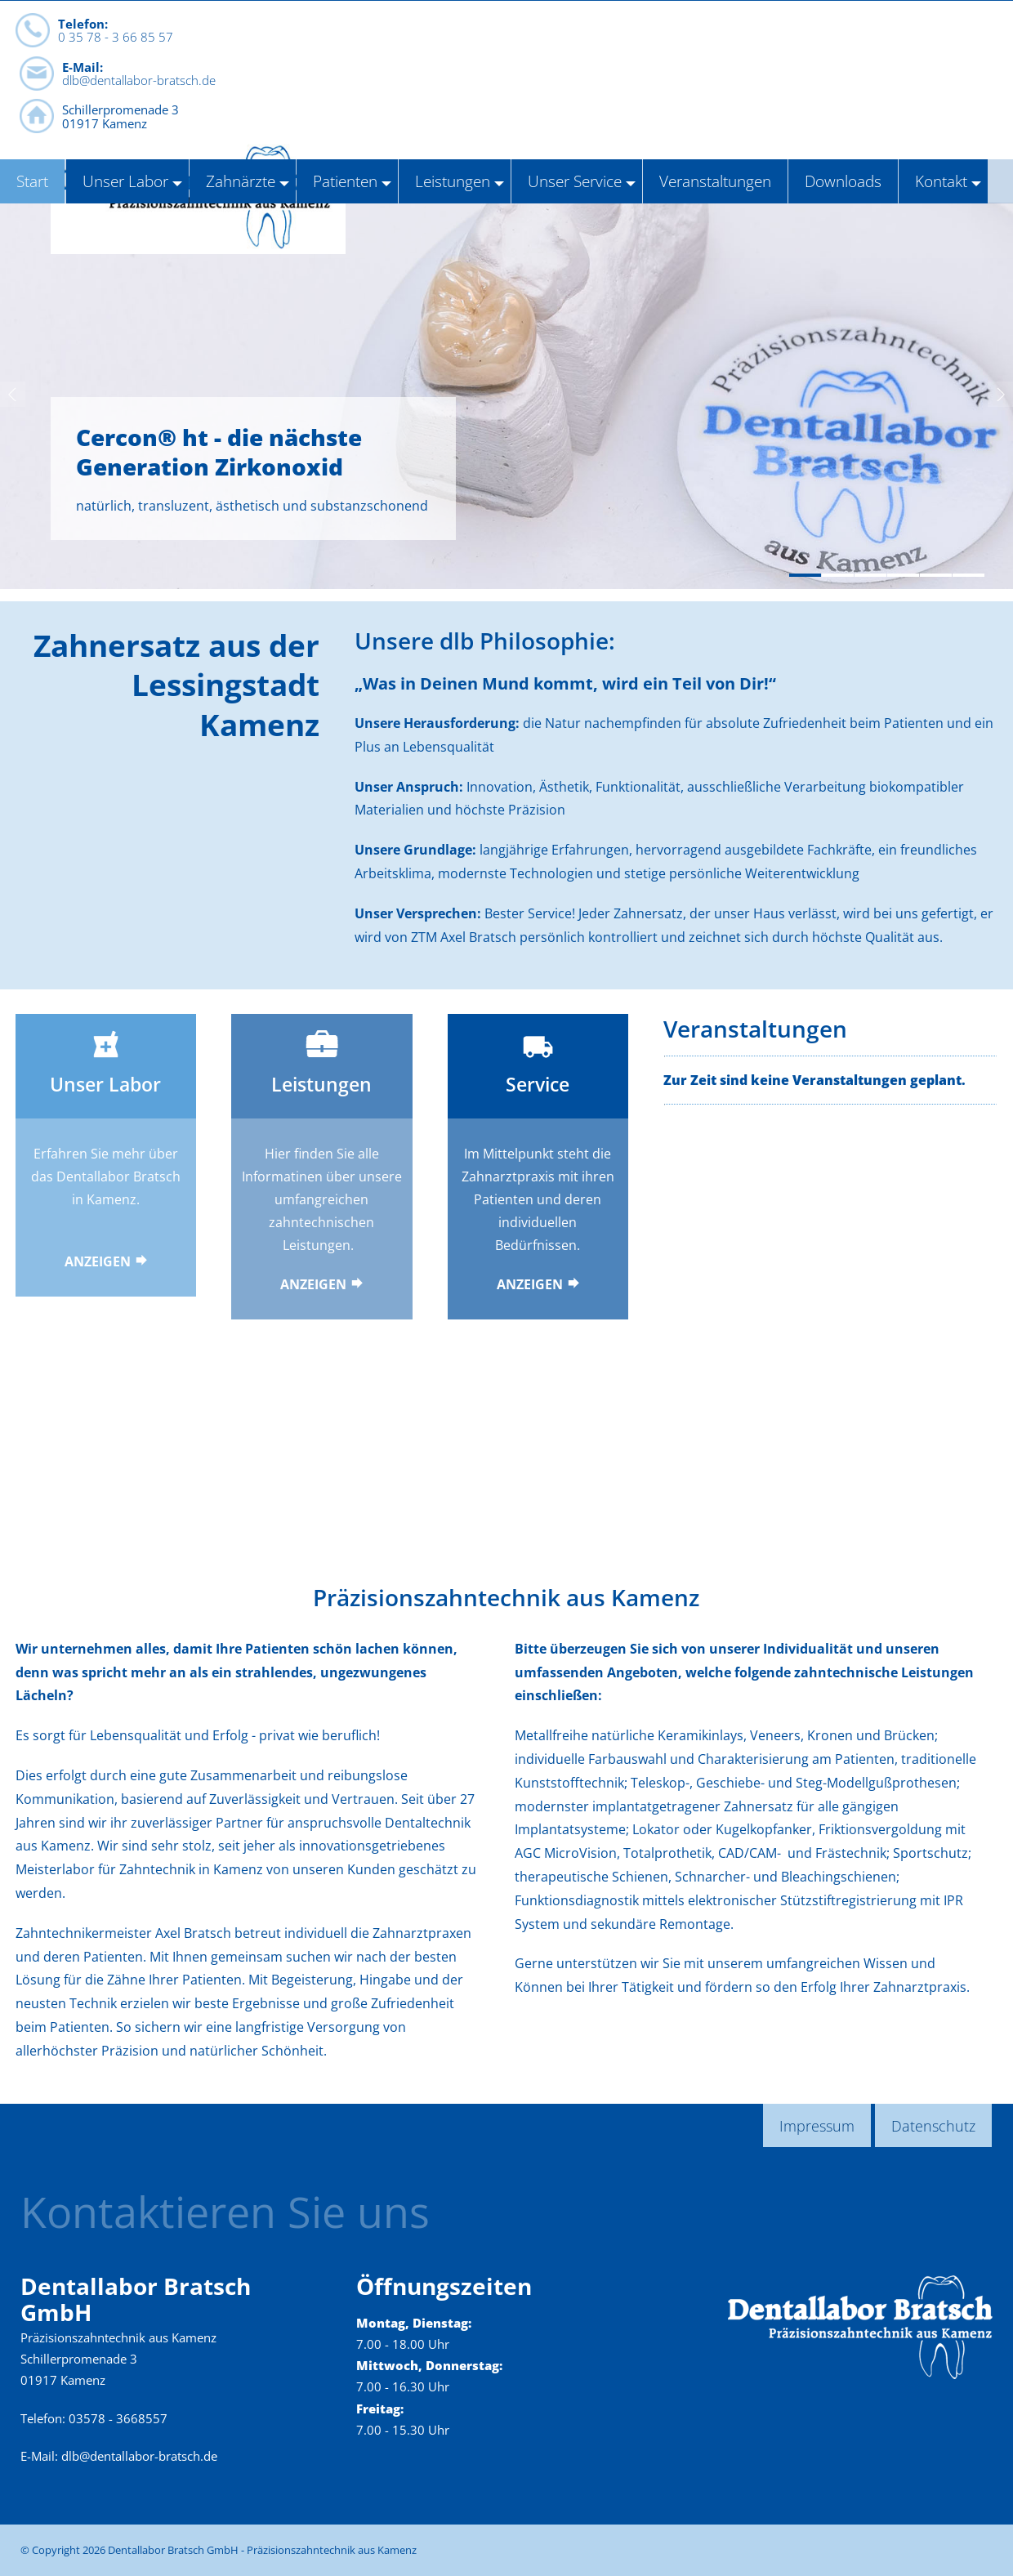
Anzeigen (98, 1261)
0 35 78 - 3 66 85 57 (115, 81)
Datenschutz (933, 2125)
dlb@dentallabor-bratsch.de (334, 87)
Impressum (817, 2125)
